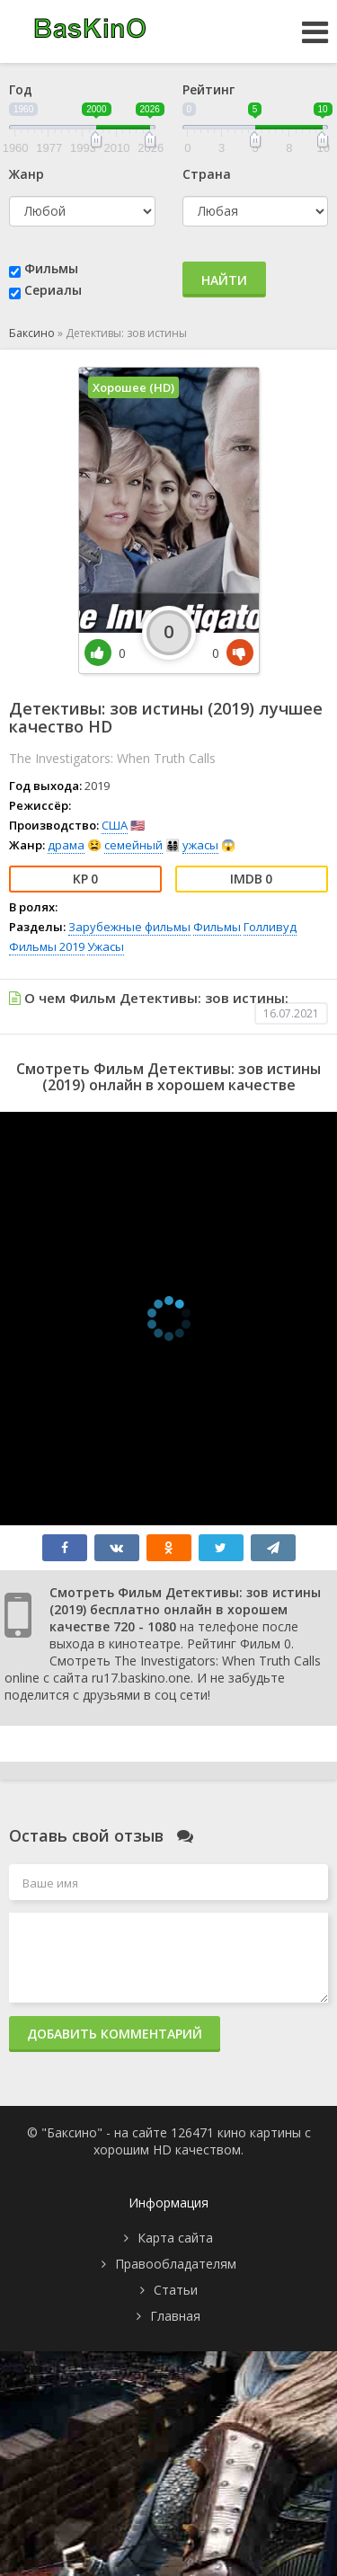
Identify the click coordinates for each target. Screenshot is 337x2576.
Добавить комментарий (114, 2033)
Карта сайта (175, 2237)
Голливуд (270, 927)
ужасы (200, 845)
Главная (175, 2315)
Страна (206, 173)
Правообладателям (175, 2263)
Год (20, 89)
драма (66, 845)
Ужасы (105, 946)
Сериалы (53, 289)
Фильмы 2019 (46, 946)
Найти (224, 280)
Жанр (26, 173)
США (115, 825)
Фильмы (51, 268)
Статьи (176, 2289)
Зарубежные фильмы (129, 927)
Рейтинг (208, 89)
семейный (133, 845)
